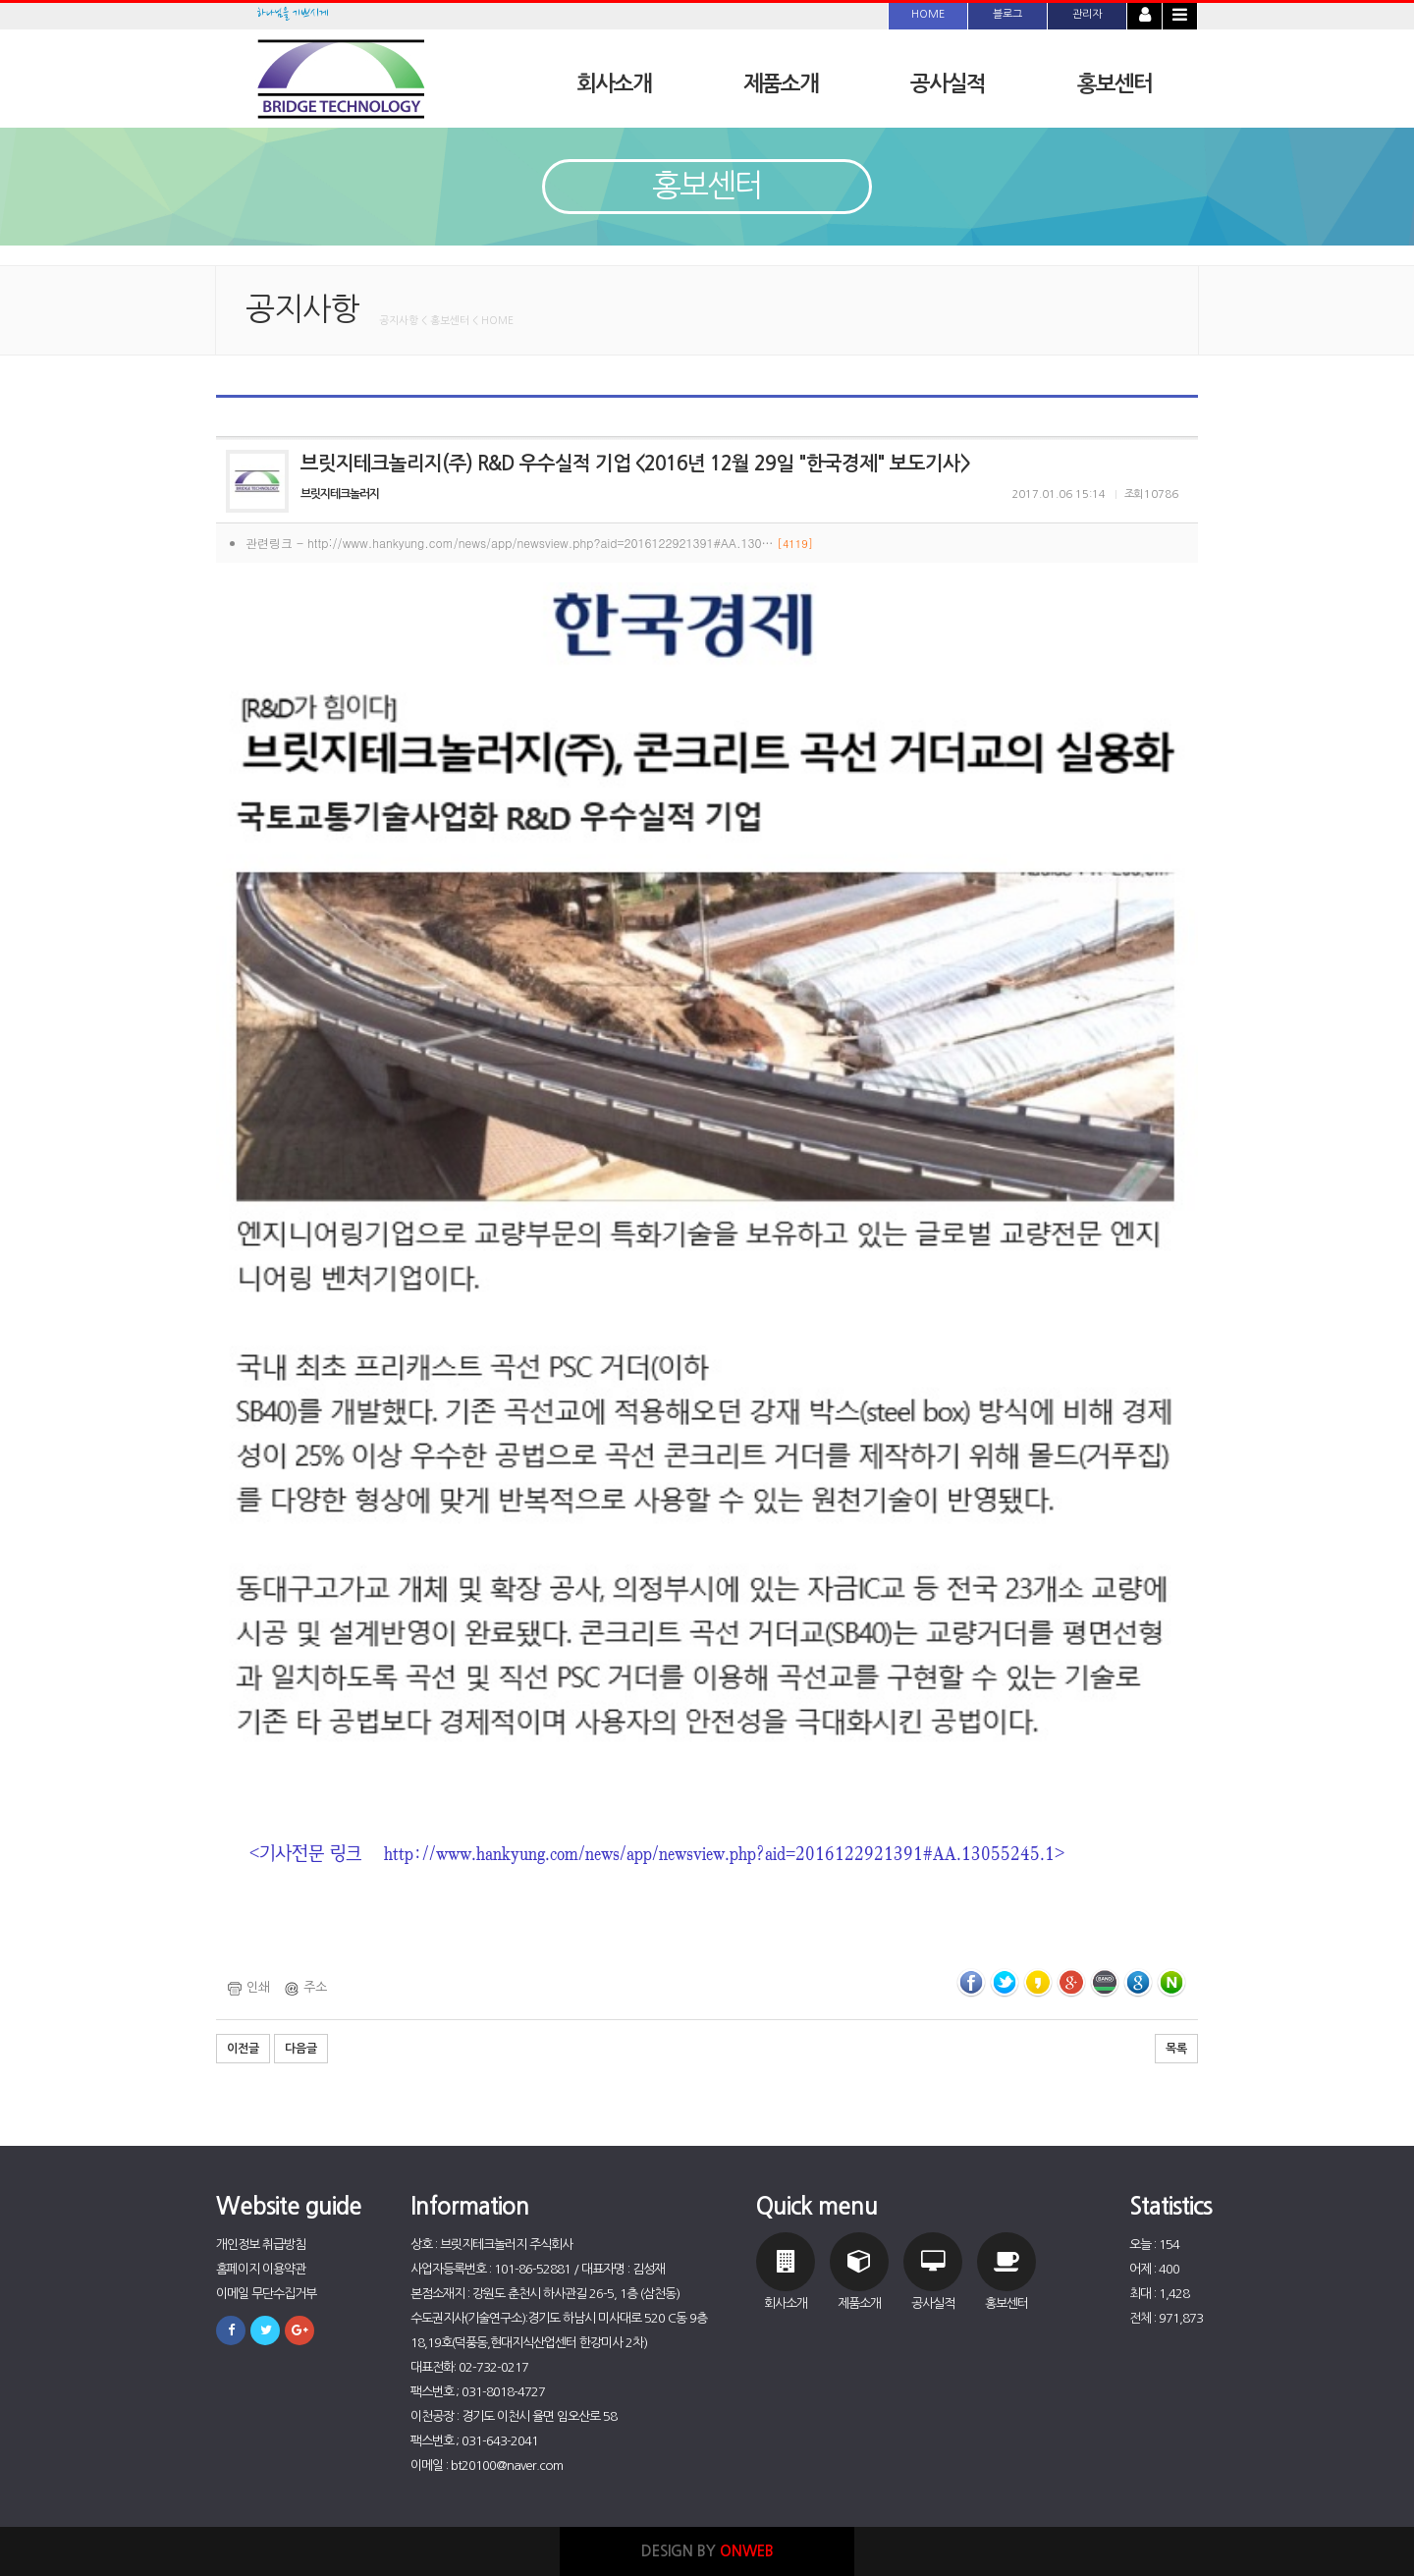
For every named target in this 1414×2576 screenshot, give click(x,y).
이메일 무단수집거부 (266, 2293)
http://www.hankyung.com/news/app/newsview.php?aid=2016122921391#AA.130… (560, 542)
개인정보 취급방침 (260, 2244)
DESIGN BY (707, 2551)
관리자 (1087, 14)
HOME (928, 14)
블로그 (1007, 14)
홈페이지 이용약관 (260, 2269)
